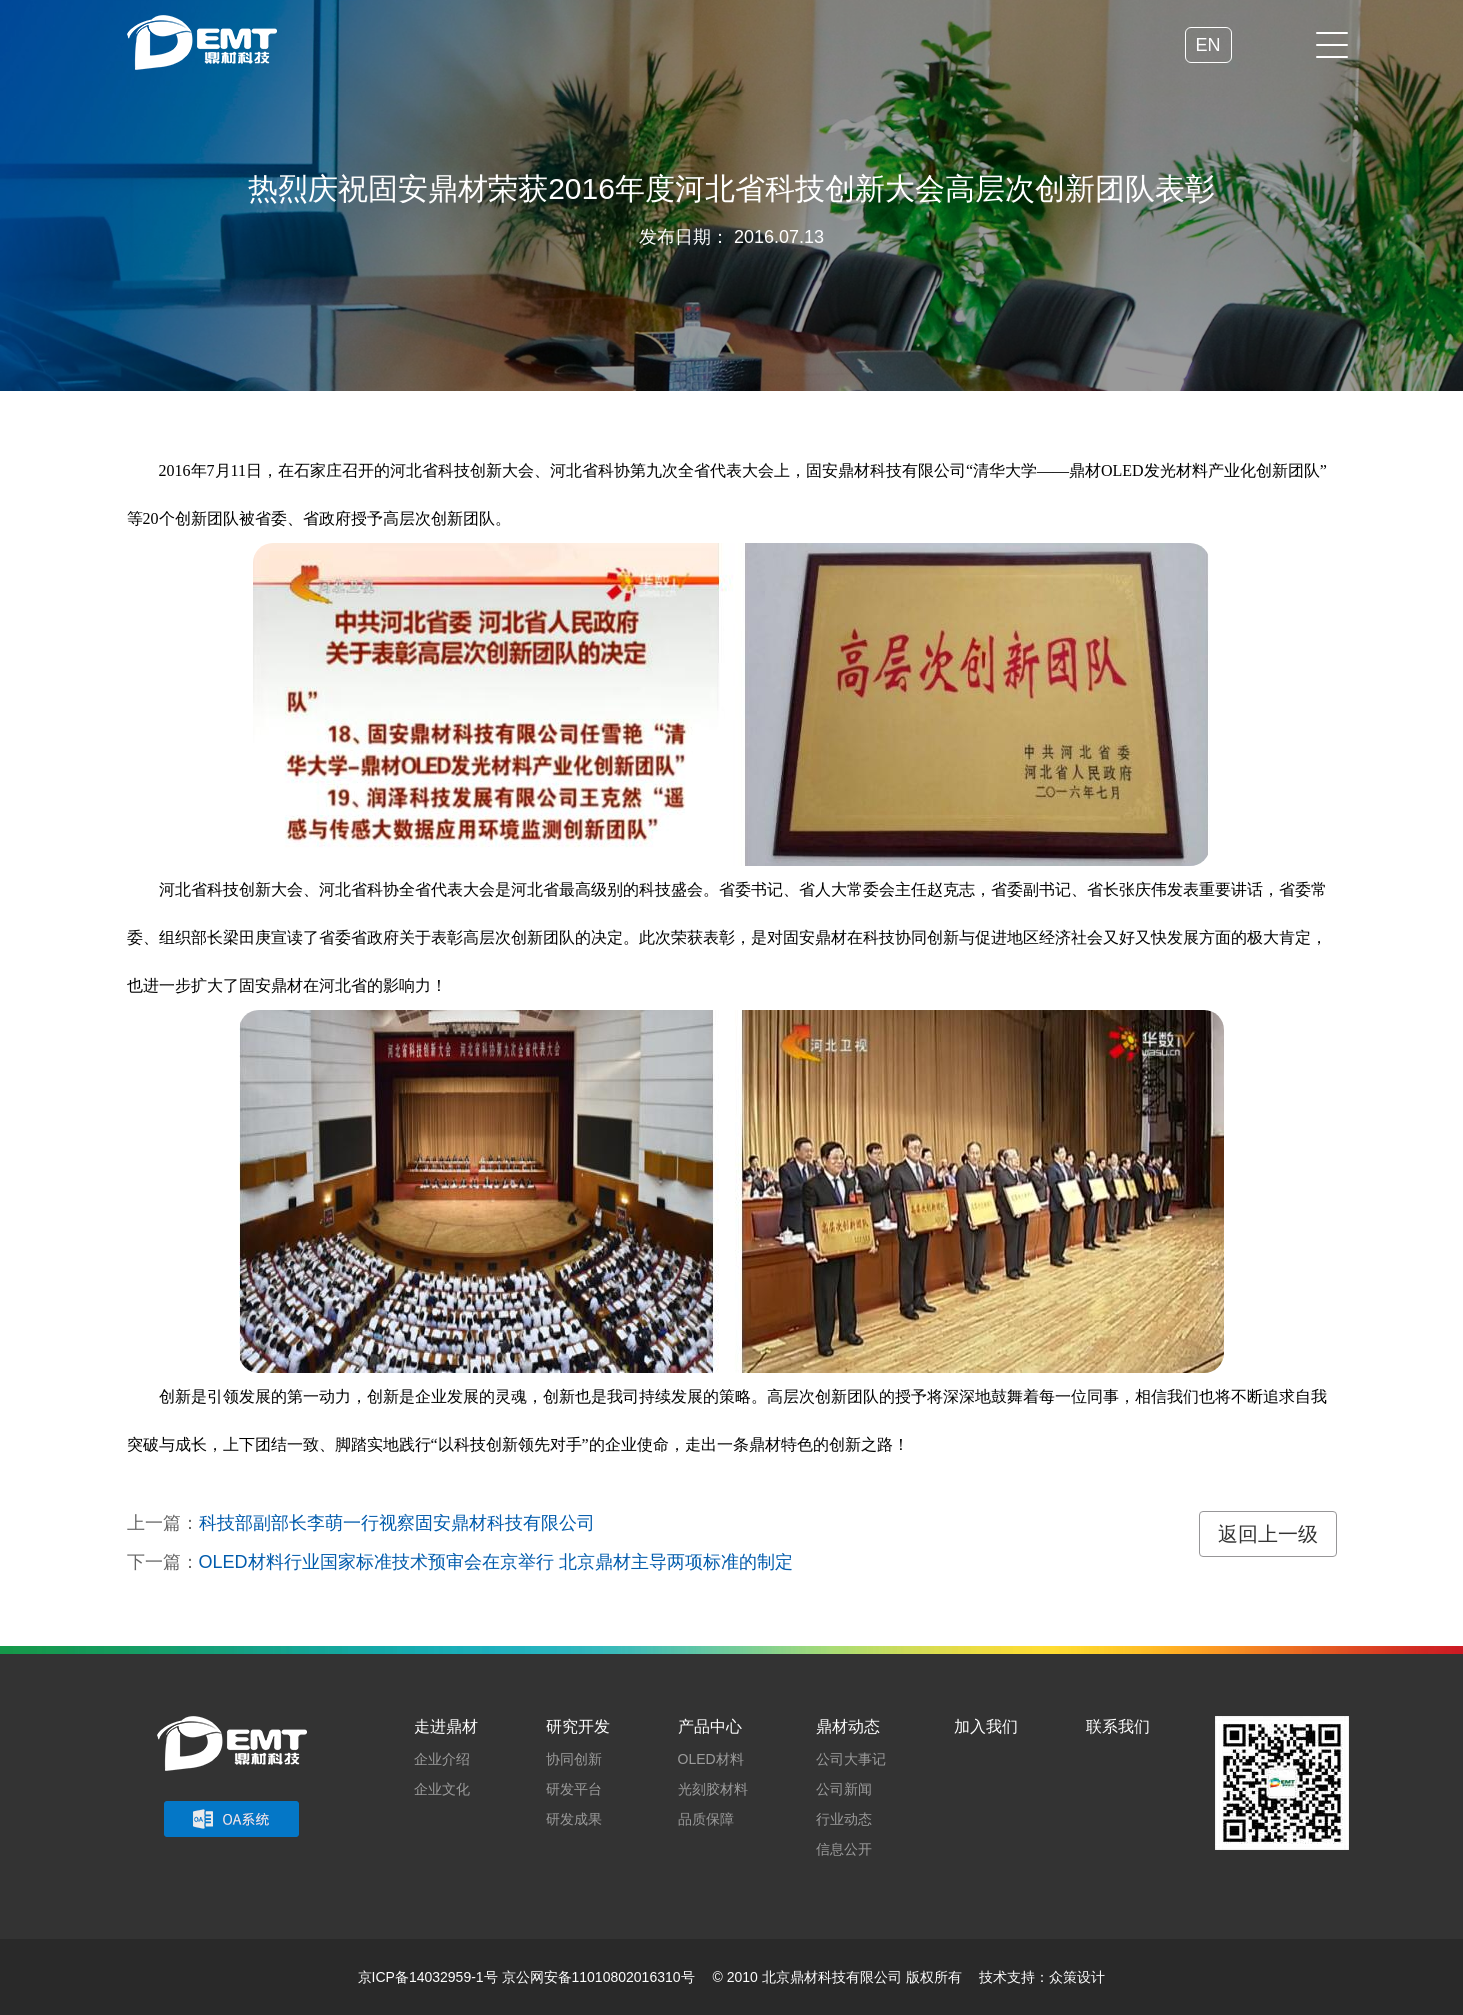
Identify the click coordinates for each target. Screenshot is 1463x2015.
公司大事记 (851, 1759)
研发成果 (574, 1819)
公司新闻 (844, 1789)
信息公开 (844, 1849)
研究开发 (578, 1726)
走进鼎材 (446, 1726)
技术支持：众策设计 (1042, 1977)
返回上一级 (1268, 1534)
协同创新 (574, 1759)
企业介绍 (442, 1759)
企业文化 (442, 1789)
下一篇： (460, 1562)
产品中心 (710, 1726)
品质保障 (706, 1819)
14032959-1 (446, 1977)
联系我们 (1118, 1726)
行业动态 (844, 1819)
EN (1202, 45)
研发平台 (574, 1789)
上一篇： (361, 1523)
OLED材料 (711, 1759)
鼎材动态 (848, 1726)
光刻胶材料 (713, 1789)
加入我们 (986, 1726)
